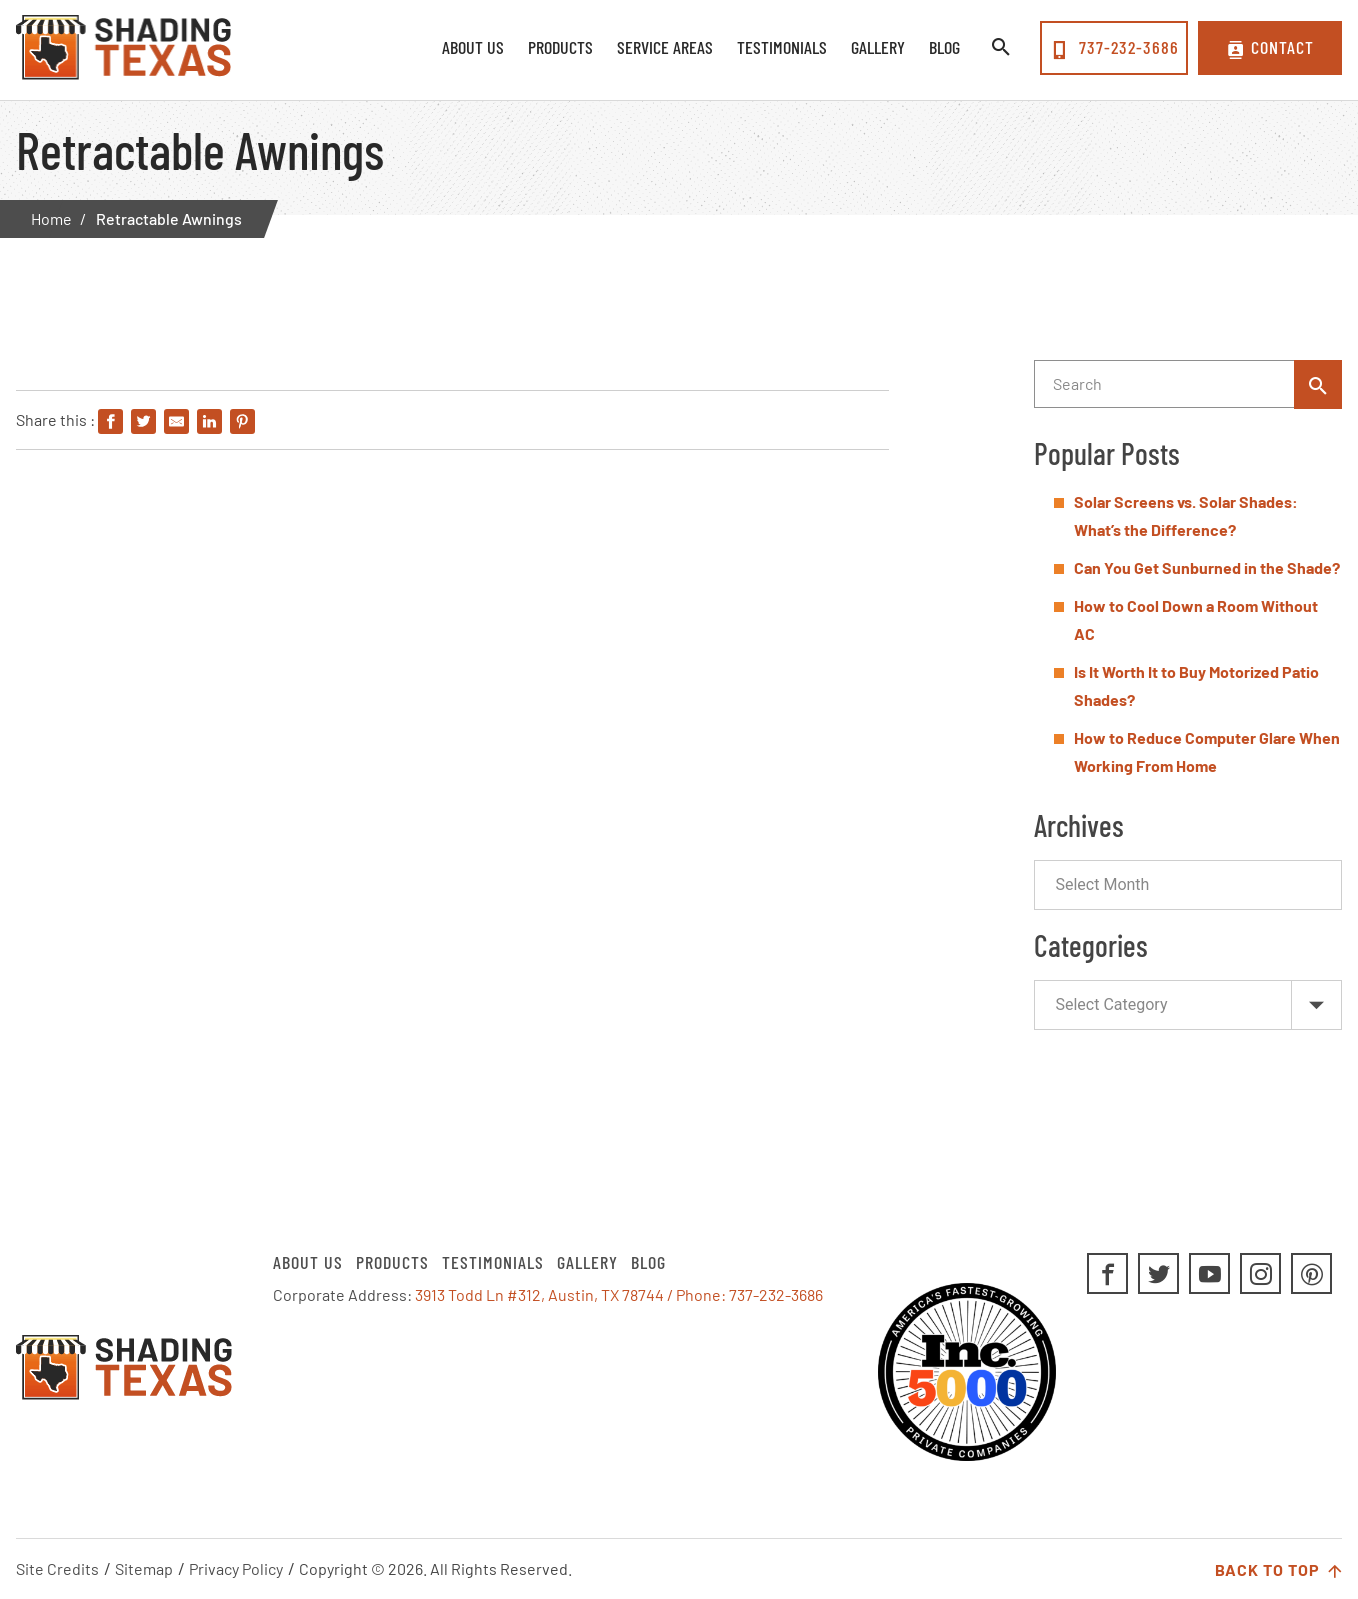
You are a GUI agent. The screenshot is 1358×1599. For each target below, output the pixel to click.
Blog (648, 1262)
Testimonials (493, 1262)
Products (392, 1262)
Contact (1270, 48)
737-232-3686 (1114, 48)
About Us (308, 1262)
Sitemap (144, 1568)
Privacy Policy (236, 1568)
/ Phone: (698, 1294)
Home (51, 218)
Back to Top (1278, 1571)
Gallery (587, 1262)
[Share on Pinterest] (242, 422)
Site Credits (57, 1568)
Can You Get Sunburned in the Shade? (1207, 567)
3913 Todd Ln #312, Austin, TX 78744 (539, 1294)
